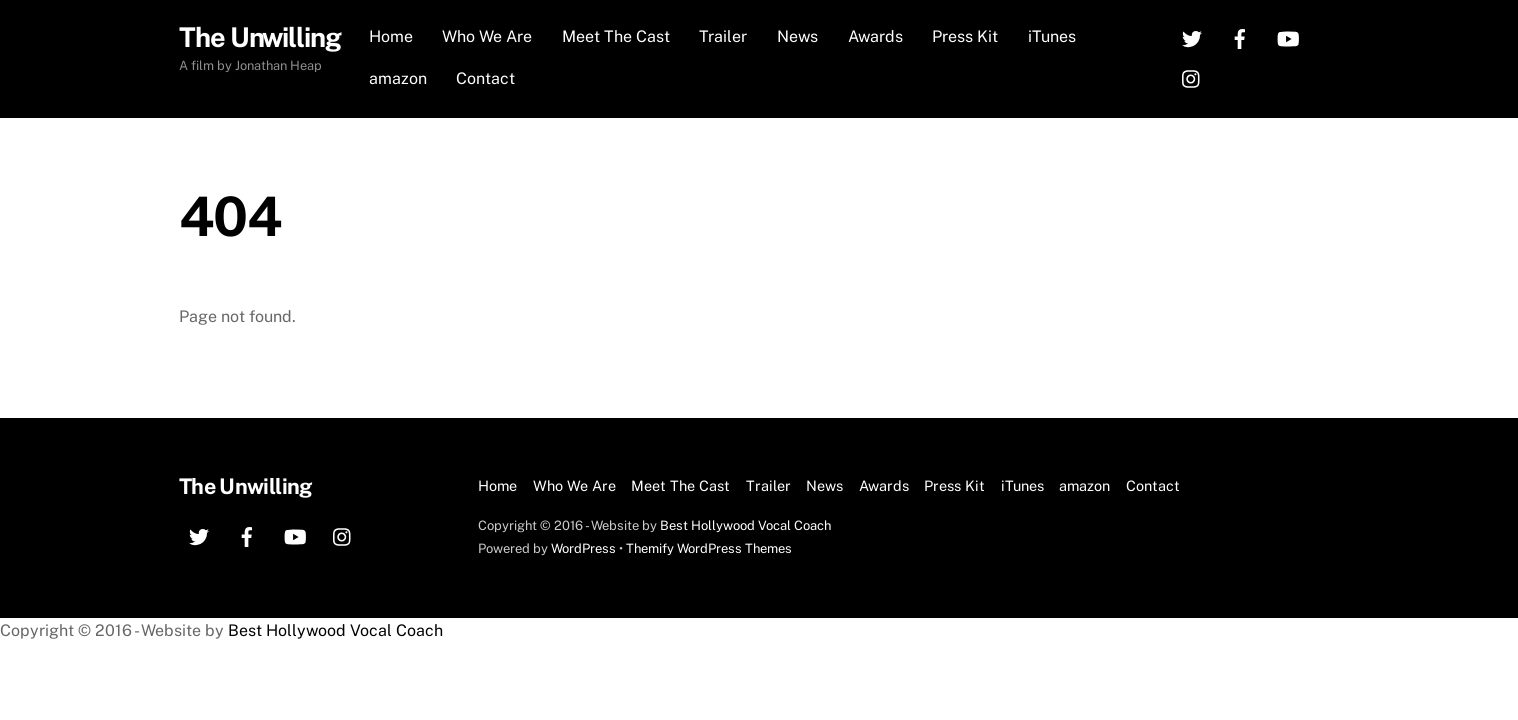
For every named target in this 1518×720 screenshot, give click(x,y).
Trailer (723, 36)
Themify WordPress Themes (709, 548)
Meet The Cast (616, 36)
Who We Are (487, 36)
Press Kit (965, 36)
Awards (875, 36)
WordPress (583, 548)
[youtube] (1288, 37)
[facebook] (1240, 37)
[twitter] (1192, 37)
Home (391, 36)
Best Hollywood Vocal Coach (745, 525)
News (797, 36)
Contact (485, 78)
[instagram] (1192, 77)
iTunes (1052, 36)
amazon (398, 78)
